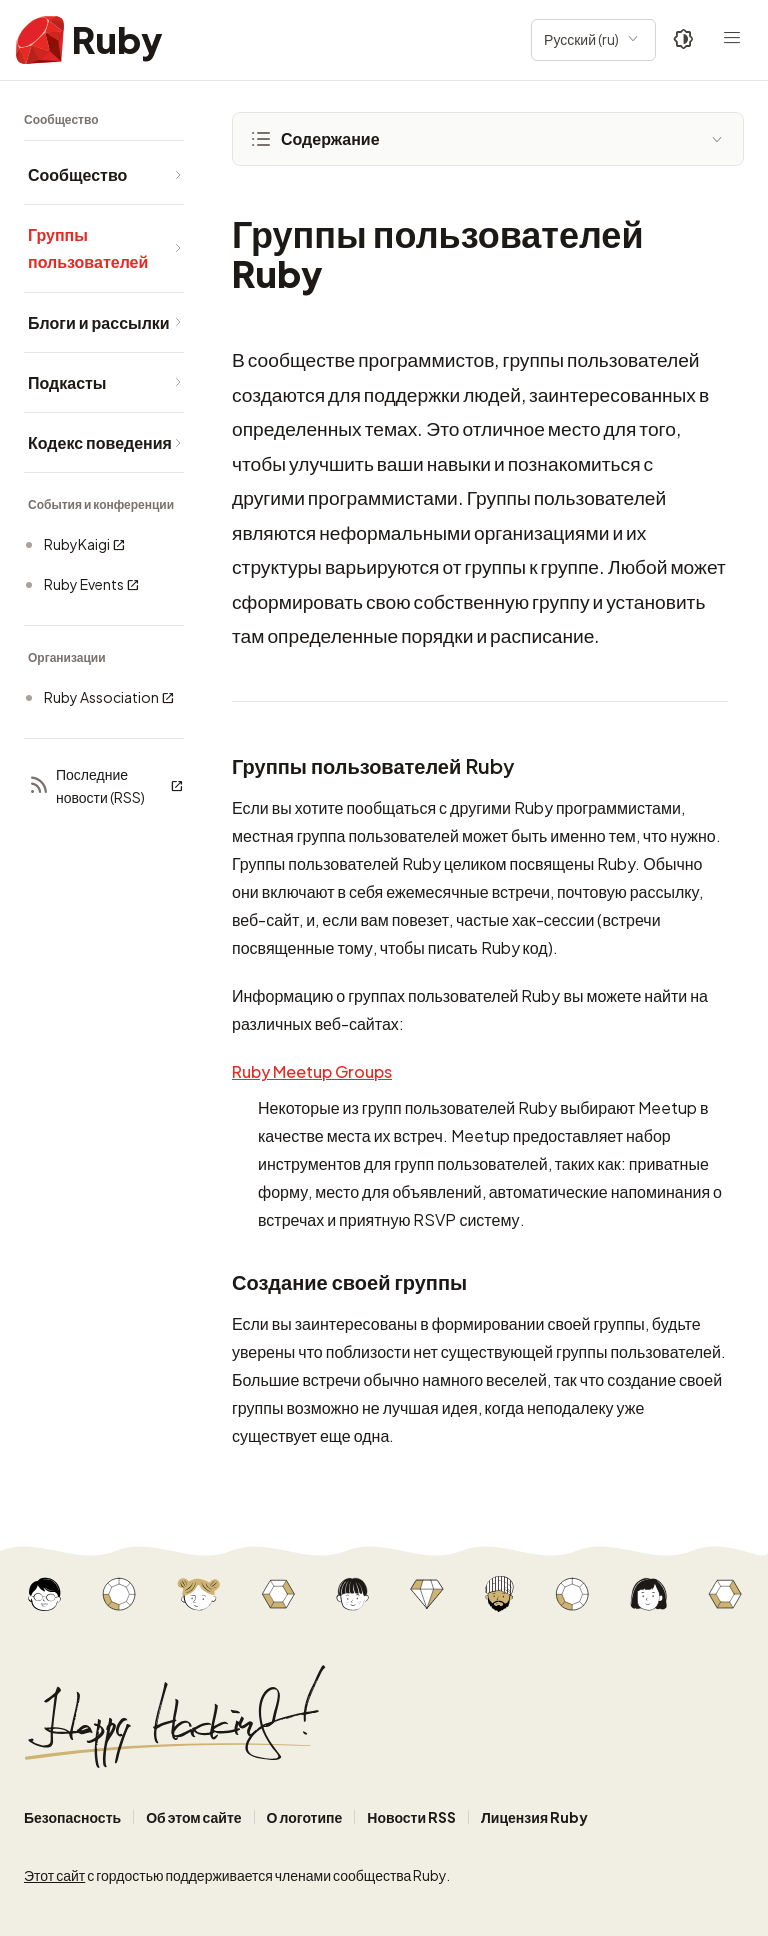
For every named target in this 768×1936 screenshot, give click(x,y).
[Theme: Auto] (684, 40)
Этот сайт (54, 1875)
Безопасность (72, 1817)
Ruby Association (109, 697)
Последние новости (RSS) (106, 786)
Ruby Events (92, 584)
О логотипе (305, 1817)
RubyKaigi (85, 544)
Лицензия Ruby (534, 1817)
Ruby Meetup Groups (312, 1071)
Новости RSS (411, 1817)
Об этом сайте (193, 1817)
